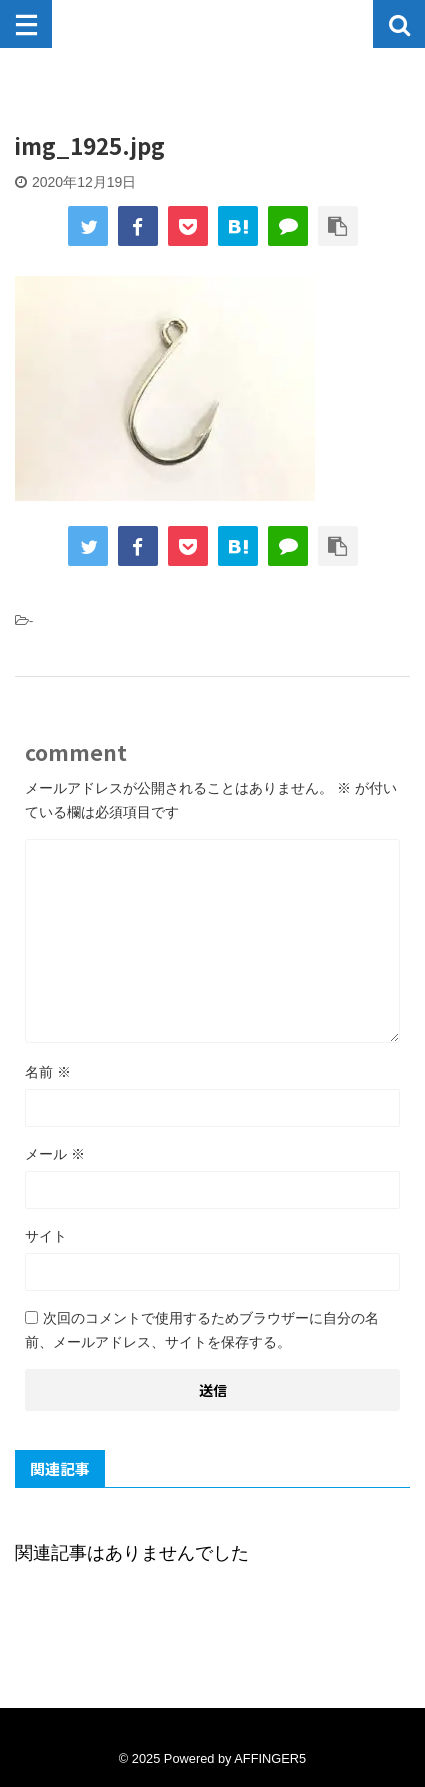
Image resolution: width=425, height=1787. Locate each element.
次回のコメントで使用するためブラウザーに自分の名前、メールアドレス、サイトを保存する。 (202, 1330)
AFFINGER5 (270, 1758)
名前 (48, 1072)
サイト (46, 1236)
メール (55, 1154)
